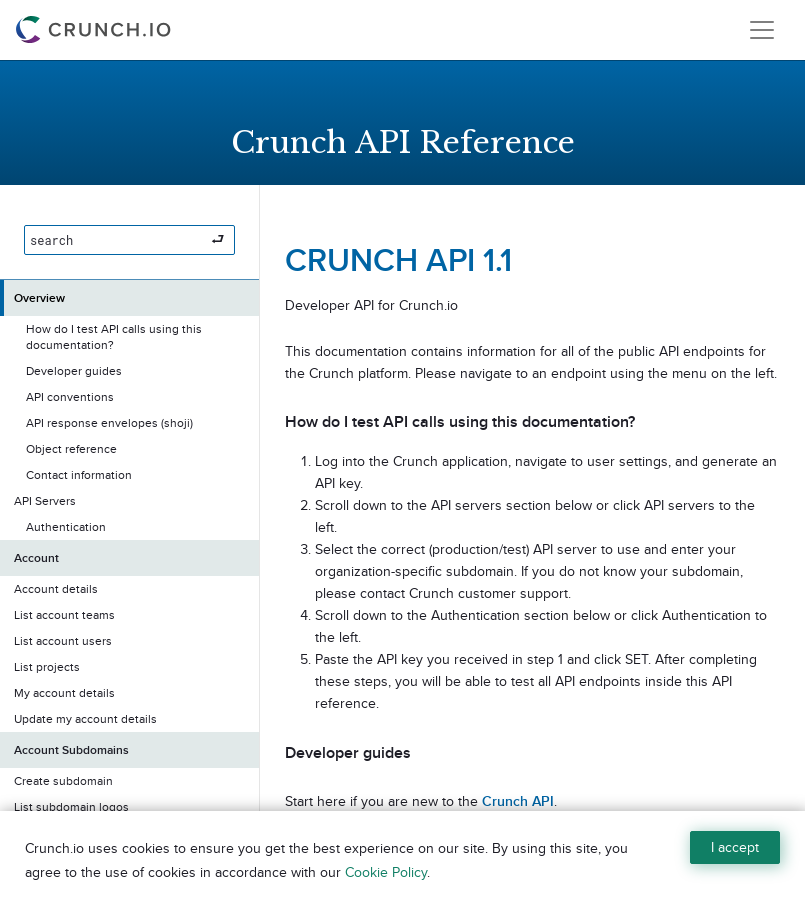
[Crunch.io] (96, 30)
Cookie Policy (386, 872)
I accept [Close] (735, 847)
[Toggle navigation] (762, 30)
